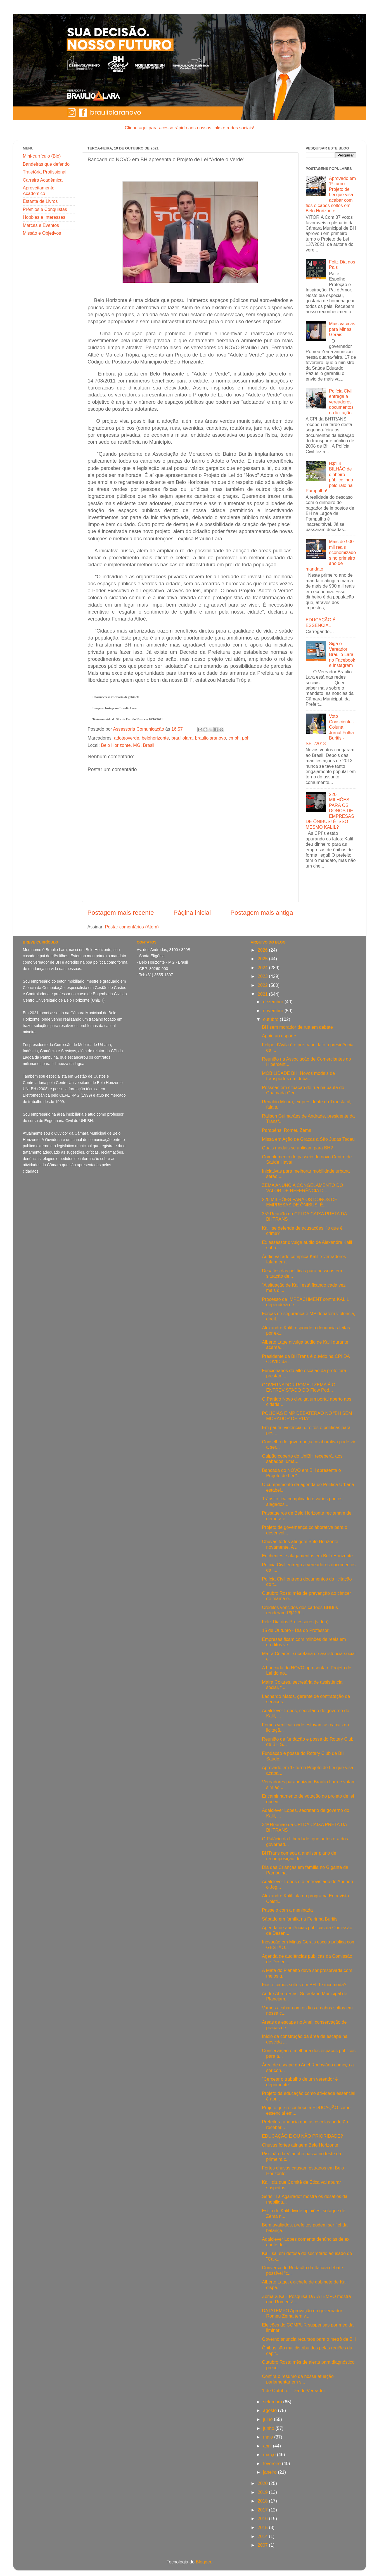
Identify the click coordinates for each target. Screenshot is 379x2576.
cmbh (234, 737)
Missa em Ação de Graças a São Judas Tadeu (308, 1139)
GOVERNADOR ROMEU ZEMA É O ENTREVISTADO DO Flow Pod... (298, 1387)
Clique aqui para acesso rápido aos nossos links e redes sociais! (189, 127)
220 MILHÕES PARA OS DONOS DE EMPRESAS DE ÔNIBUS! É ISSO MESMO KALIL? (330, 811)
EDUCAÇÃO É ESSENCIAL (321, 622)
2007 (263, 2545)
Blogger (203, 2561)
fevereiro (272, 2463)
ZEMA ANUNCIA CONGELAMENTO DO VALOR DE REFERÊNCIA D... (302, 1188)
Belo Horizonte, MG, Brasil (127, 745)
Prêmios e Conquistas (45, 209)
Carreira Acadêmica (43, 179)
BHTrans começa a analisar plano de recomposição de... (299, 1855)
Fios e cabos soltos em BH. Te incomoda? (304, 1984)
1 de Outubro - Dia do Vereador (293, 2390)
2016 (263, 2518)
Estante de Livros (40, 201)
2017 (263, 2509)
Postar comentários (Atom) (132, 926)
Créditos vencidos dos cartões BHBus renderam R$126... (300, 1610)
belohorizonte (155, 737)
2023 (263, 976)
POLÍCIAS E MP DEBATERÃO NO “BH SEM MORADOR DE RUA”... (307, 1416)
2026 (263, 949)
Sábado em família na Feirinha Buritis (299, 1918)
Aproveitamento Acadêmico (39, 190)
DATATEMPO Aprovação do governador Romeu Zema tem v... (302, 2313)
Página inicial (192, 912)
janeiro (270, 2472)
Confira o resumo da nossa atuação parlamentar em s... (297, 2379)
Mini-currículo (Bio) (42, 155)
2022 (263, 985)
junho (269, 2428)
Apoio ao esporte (279, 1035)
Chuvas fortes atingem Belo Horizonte (300, 2144)
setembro (273, 2401)
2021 (263, 994)
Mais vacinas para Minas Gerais (342, 329)
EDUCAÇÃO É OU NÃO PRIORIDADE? (302, 2135)
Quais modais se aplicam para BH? (297, 1147)
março (270, 2454)
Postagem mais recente (120, 912)
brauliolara (182, 737)
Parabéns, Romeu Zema (286, 1130)
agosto (270, 2410)
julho (268, 2419)
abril (268, 2445)
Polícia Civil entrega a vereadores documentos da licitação (341, 401)
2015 (263, 2527)
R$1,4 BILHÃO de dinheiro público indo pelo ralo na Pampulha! (329, 477)
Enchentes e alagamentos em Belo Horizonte (307, 1555)
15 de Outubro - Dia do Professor (295, 1630)
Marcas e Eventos (41, 225)
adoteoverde (126, 737)
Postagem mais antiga (261, 912)
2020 (263, 2483)
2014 (263, 2536)
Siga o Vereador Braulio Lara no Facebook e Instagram (342, 654)
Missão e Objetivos (42, 233)
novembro (273, 1010)
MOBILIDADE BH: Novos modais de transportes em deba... (298, 1076)
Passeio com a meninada (287, 1909)
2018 (263, 2500)
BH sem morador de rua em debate (297, 1027)
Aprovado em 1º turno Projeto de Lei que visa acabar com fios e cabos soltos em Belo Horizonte (331, 194)
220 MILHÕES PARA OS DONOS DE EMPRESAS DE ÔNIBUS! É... (299, 1202)
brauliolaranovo (210, 737)
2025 (263, 958)
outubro (271, 1019)
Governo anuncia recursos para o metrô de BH (309, 2339)
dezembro (273, 1001)
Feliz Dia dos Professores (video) (295, 1621)
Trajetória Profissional (45, 171)
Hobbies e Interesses (44, 217)
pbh (246, 737)
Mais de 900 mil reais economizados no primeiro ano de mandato (331, 555)
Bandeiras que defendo (46, 164)
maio (268, 2436)
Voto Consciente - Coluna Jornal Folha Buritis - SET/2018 (330, 730)
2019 (263, 2492)
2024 (263, 967)
